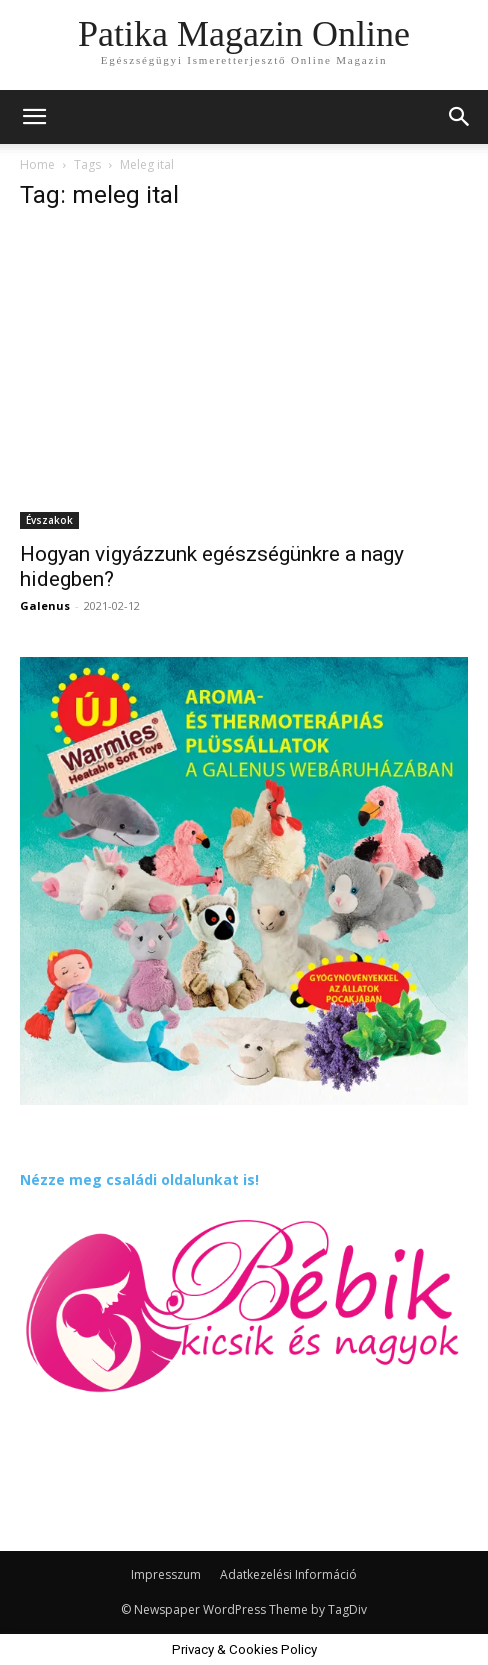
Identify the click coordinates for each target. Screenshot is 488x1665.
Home (37, 164)
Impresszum (166, 1574)
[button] (460, 117)
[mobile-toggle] (34, 117)
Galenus (45, 605)
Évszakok (49, 520)
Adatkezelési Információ (288, 1574)
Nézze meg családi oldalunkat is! (139, 1179)
